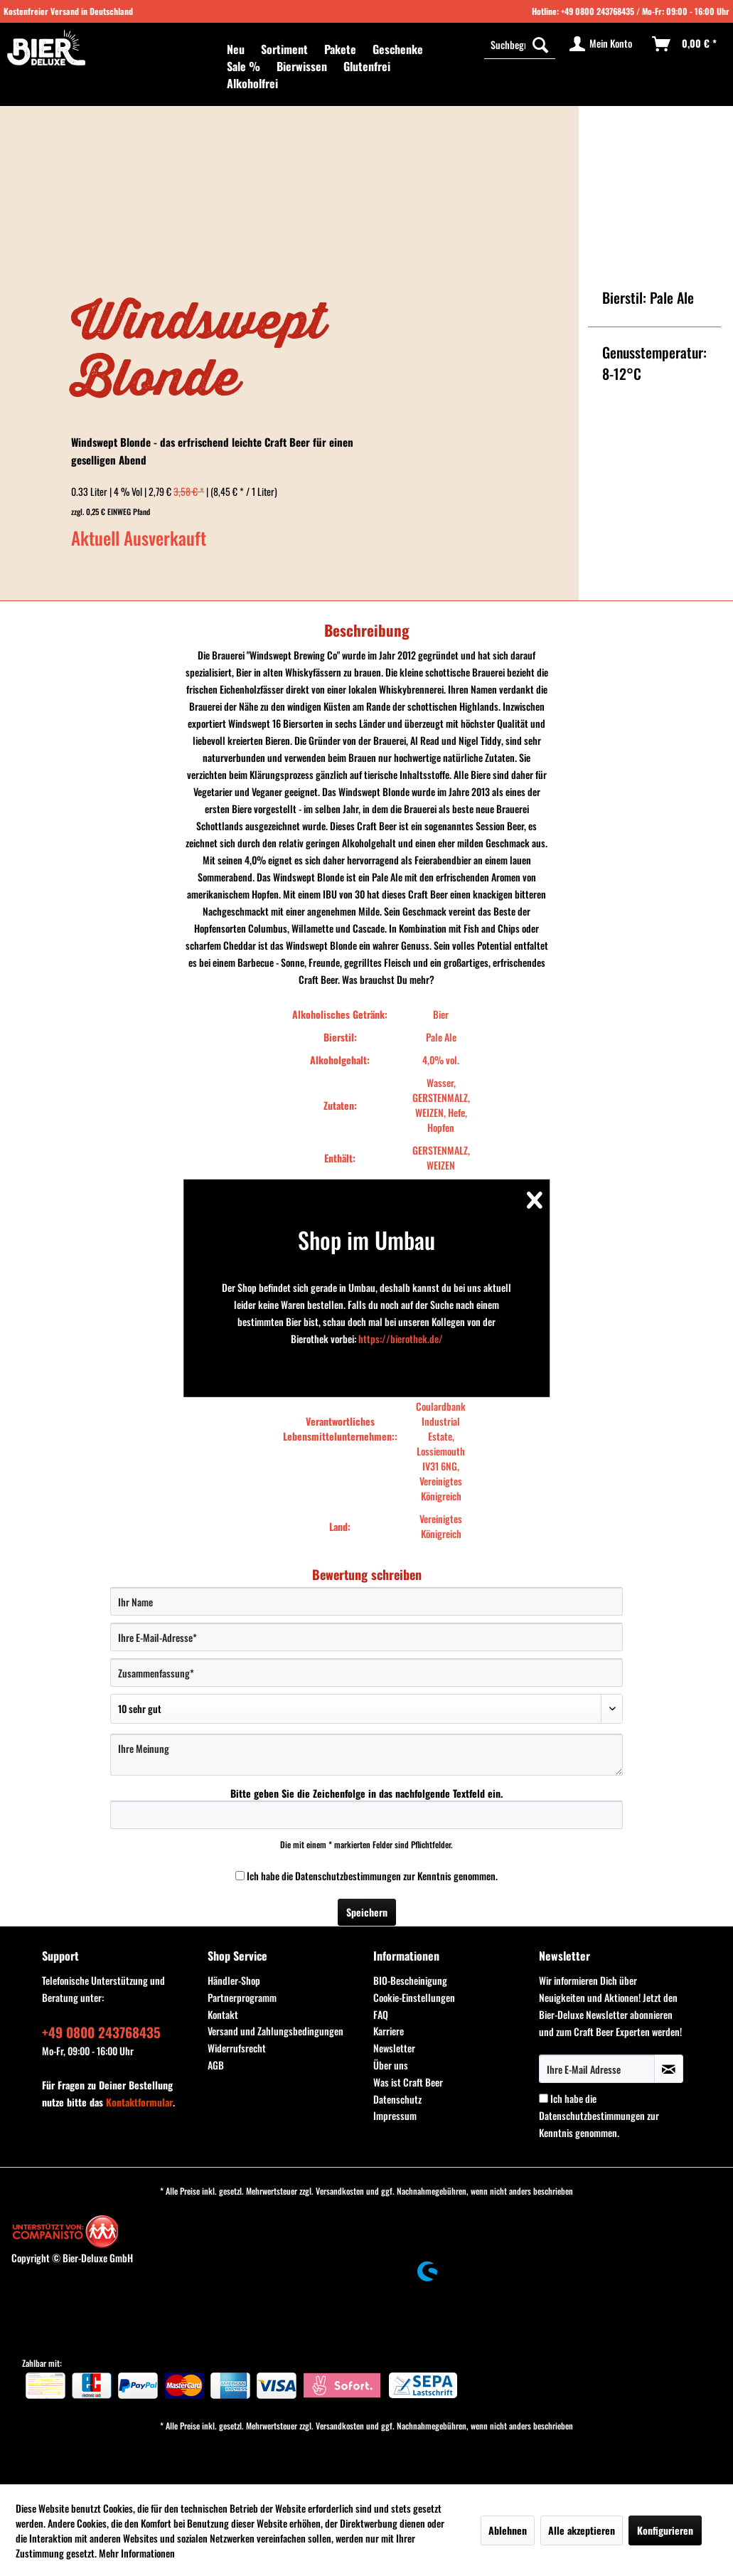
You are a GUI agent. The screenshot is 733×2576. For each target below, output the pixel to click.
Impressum (395, 2115)
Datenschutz (397, 2099)
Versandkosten (340, 2191)
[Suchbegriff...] (519, 44)
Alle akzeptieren (581, 2530)
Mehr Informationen (137, 2552)
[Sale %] (243, 66)
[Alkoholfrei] (252, 83)
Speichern (366, 1911)
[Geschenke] (398, 49)
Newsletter (394, 2047)
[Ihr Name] (367, 1601)
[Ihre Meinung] (367, 1755)
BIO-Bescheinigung (410, 1980)
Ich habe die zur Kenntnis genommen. (372, 1875)
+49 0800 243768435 (597, 11)
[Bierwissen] (302, 66)
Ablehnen (507, 2530)
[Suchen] (540, 44)
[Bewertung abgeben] (367, 1709)
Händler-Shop (234, 1980)
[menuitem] (236, 49)
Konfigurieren (665, 2530)
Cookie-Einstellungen (414, 1997)
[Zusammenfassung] (367, 1672)
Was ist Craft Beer (408, 2081)
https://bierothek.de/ (400, 1338)
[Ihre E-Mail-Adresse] (367, 1637)
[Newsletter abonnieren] (668, 2069)
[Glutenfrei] (366, 66)
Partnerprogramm (242, 1997)
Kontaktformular (139, 2101)
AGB (216, 2064)
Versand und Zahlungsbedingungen (275, 2030)
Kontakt (223, 2014)
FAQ (380, 2014)
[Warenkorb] (685, 44)
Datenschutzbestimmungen (348, 1875)
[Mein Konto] (601, 44)
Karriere (388, 2030)
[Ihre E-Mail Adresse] (597, 2069)
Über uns (390, 2064)
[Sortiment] (284, 49)
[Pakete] (340, 49)
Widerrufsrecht (237, 2047)
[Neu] (236, 49)
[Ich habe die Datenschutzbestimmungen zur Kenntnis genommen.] (240, 1875)
